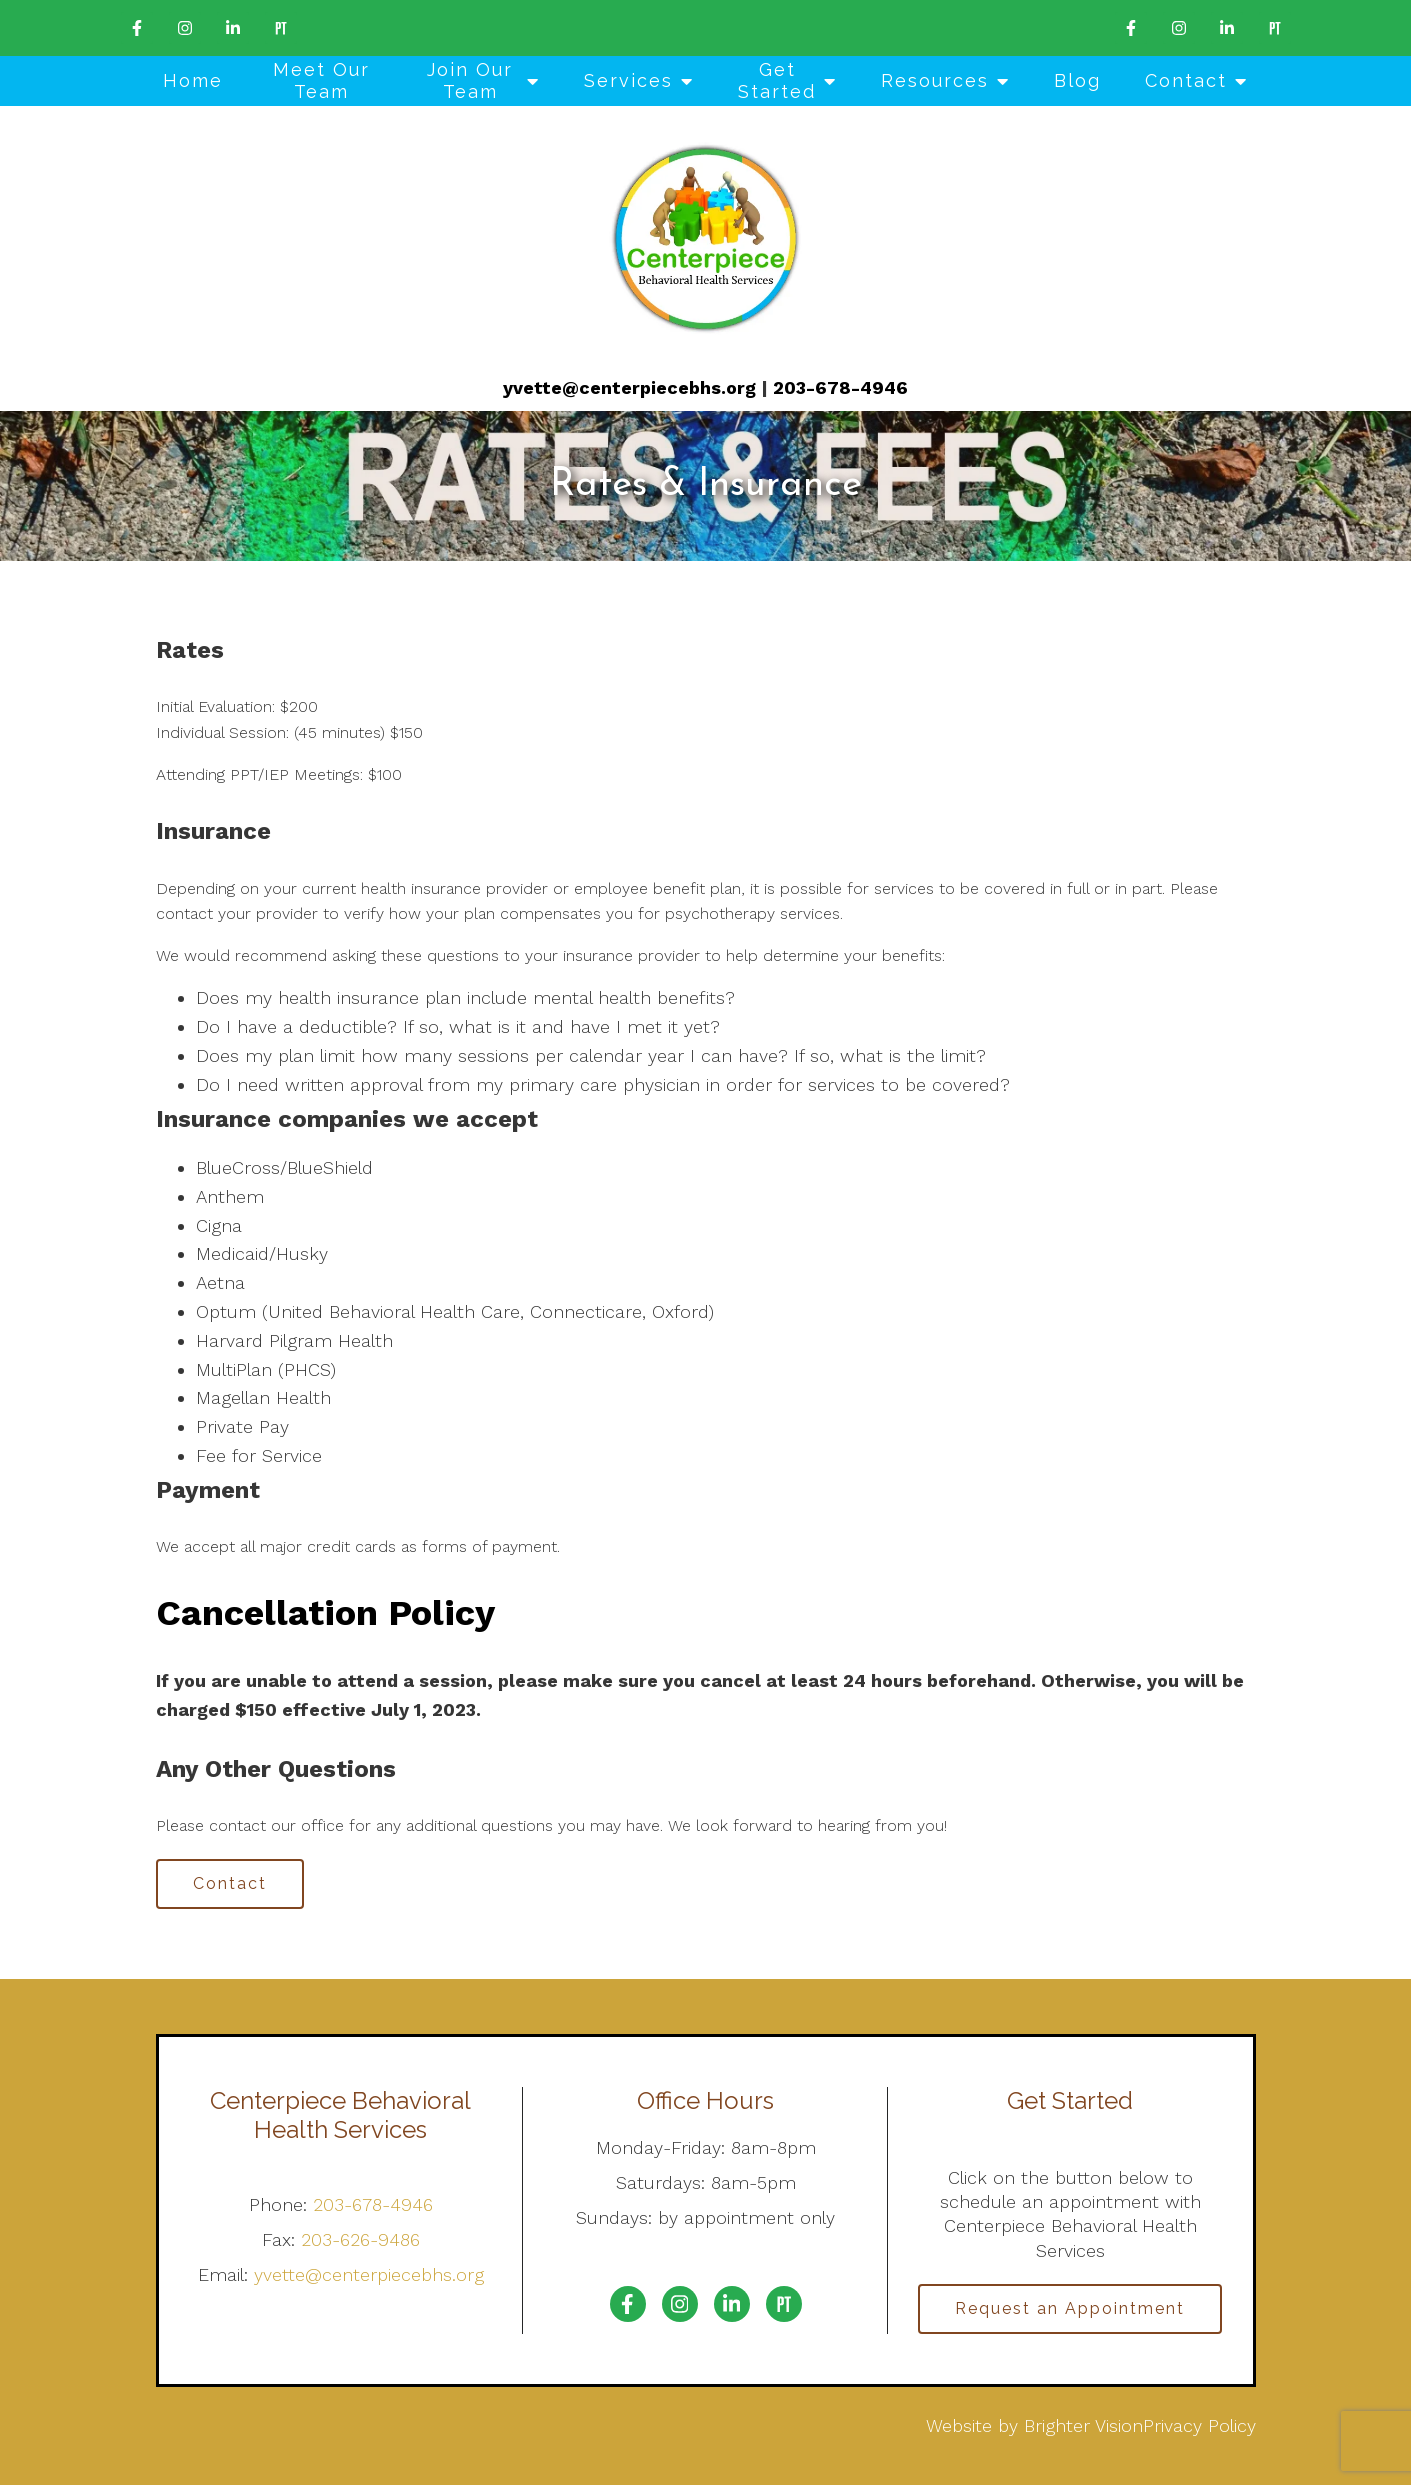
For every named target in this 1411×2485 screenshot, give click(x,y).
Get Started (777, 80)
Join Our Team (470, 80)
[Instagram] (185, 28)
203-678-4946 (840, 387)
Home (193, 80)
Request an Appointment (1070, 2308)
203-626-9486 (360, 2239)
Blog (1077, 80)
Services (628, 80)
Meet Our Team (321, 80)
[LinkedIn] (233, 28)
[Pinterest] (281, 28)
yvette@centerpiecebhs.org (629, 387)
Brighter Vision (1083, 2425)
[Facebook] (137, 28)
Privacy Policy (1199, 2425)
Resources (935, 80)
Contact (1186, 80)
